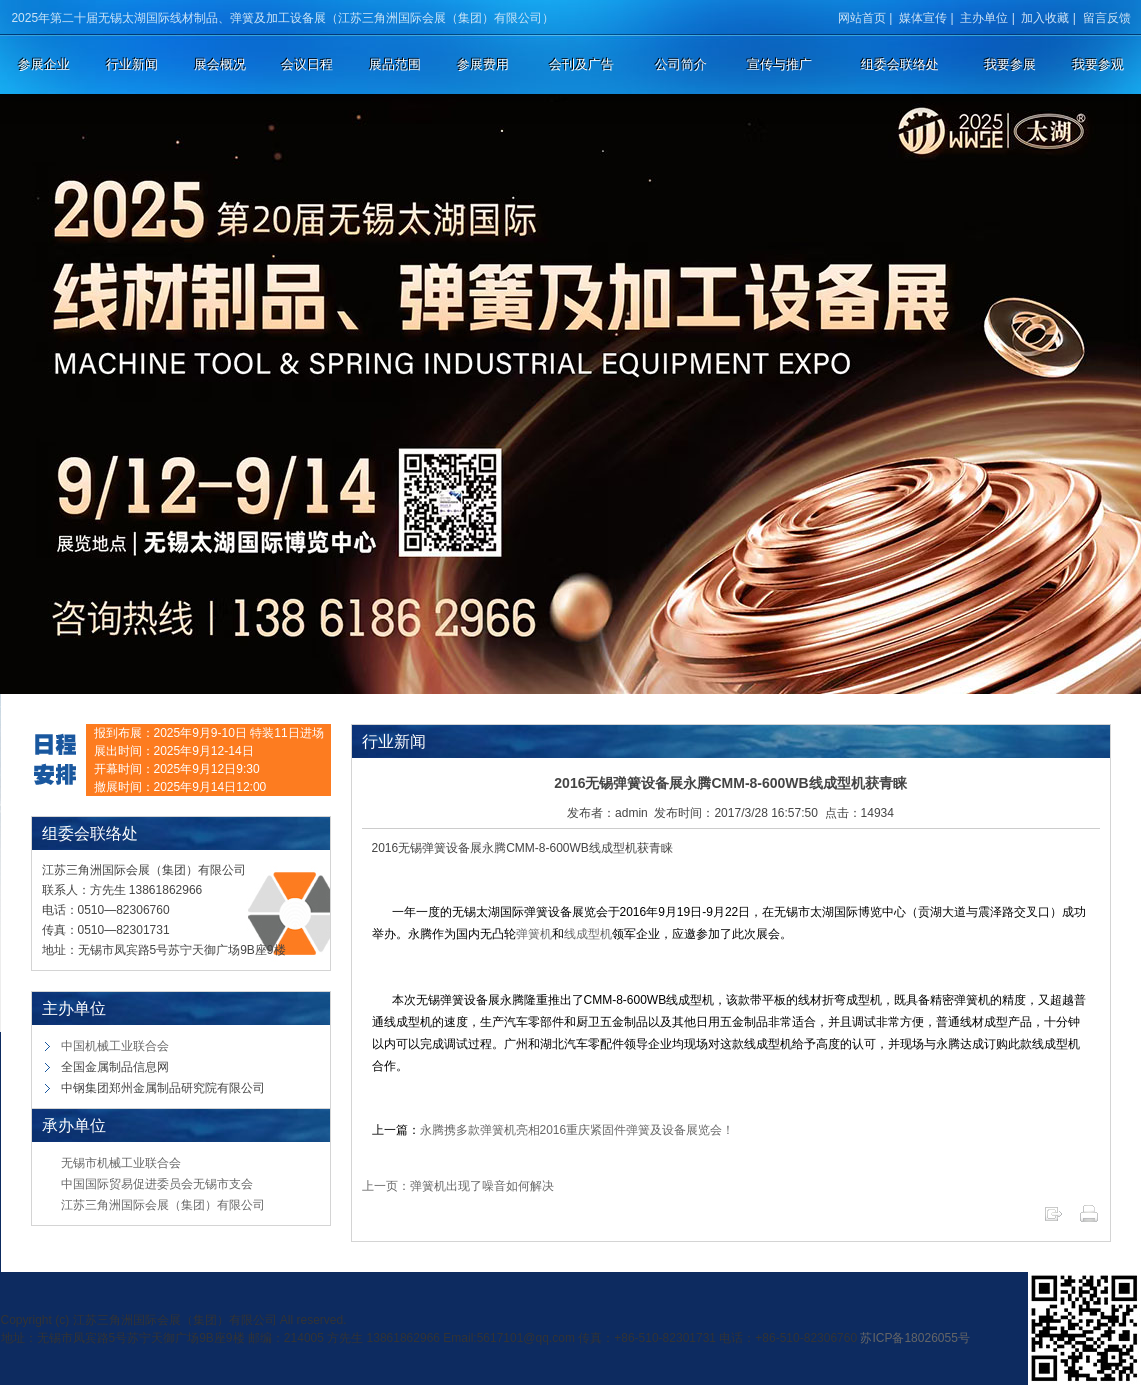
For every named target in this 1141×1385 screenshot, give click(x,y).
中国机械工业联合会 (115, 1046)
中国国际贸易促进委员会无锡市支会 (157, 1184)
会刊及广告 (581, 64)
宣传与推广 (779, 64)
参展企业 (44, 64)
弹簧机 (534, 934)
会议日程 (307, 64)
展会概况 (220, 64)
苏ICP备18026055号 (914, 1338)
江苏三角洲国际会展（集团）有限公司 (163, 1205)
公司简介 (681, 64)
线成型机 (588, 934)
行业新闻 (132, 64)
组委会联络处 (900, 64)
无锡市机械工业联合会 (121, 1163)
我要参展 (1010, 64)
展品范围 (395, 64)
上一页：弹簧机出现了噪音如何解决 (458, 1186)
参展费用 (483, 64)
